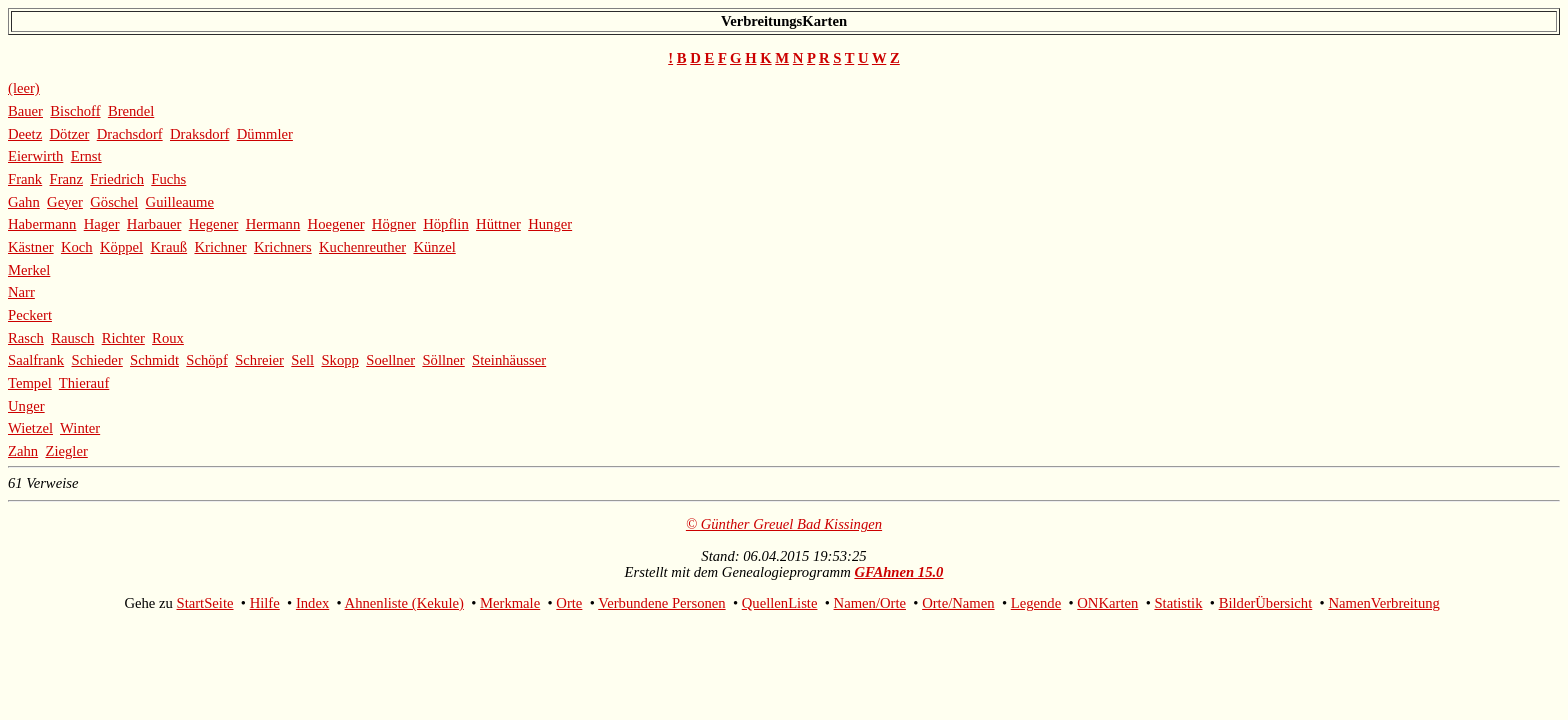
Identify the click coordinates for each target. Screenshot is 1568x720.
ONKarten (1107, 603)
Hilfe (265, 603)
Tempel (30, 383)
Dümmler (265, 134)
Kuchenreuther (362, 247)
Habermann (42, 224)
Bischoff (75, 111)
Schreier (259, 360)
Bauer (25, 111)
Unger (26, 406)
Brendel (131, 111)
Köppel (121, 247)
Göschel (114, 202)
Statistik (1178, 603)
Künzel (434, 247)
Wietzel (30, 428)
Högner (394, 224)
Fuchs (168, 179)
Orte (569, 603)
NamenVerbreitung (1384, 603)
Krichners (283, 247)
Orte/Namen (958, 603)
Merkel (29, 270)
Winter (80, 428)
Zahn (23, 451)
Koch (77, 247)
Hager (102, 224)
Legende (1036, 603)
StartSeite (205, 603)
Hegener (214, 224)
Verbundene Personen (661, 603)
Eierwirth (35, 156)
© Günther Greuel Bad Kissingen (784, 524)
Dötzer (70, 134)
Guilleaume (180, 202)
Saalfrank (36, 360)
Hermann (273, 224)
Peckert (30, 315)
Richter (123, 338)
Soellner (390, 360)
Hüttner (498, 224)
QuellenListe (780, 603)
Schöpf (207, 360)
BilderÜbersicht (1266, 603)
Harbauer (154, 224)
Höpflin (446, 224)
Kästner (31, 247)
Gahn (24, 202)
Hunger (550, 224)
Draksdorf (199, 134)
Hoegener (336, 224)
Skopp (339, 360)
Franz (66, 179)
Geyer (65, 202)
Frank (25, 179)
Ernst (86, 156)
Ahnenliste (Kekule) (404, 603)
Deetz (25, 134)
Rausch (72, 338)
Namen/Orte (870, 603)
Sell (302, 360)
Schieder (96, 360)
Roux (168, 338)
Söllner (443, 360)
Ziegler (66, 451)
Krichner (220, 247)
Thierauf (84, 383)
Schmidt (154, 360)
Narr (21, 292)
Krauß (168, 247)
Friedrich (117, 179)
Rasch (26, 338)
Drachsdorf (130, 134)
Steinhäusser (509, 360)
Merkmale (510, 603)
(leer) (24, 88)
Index (312, 603)
